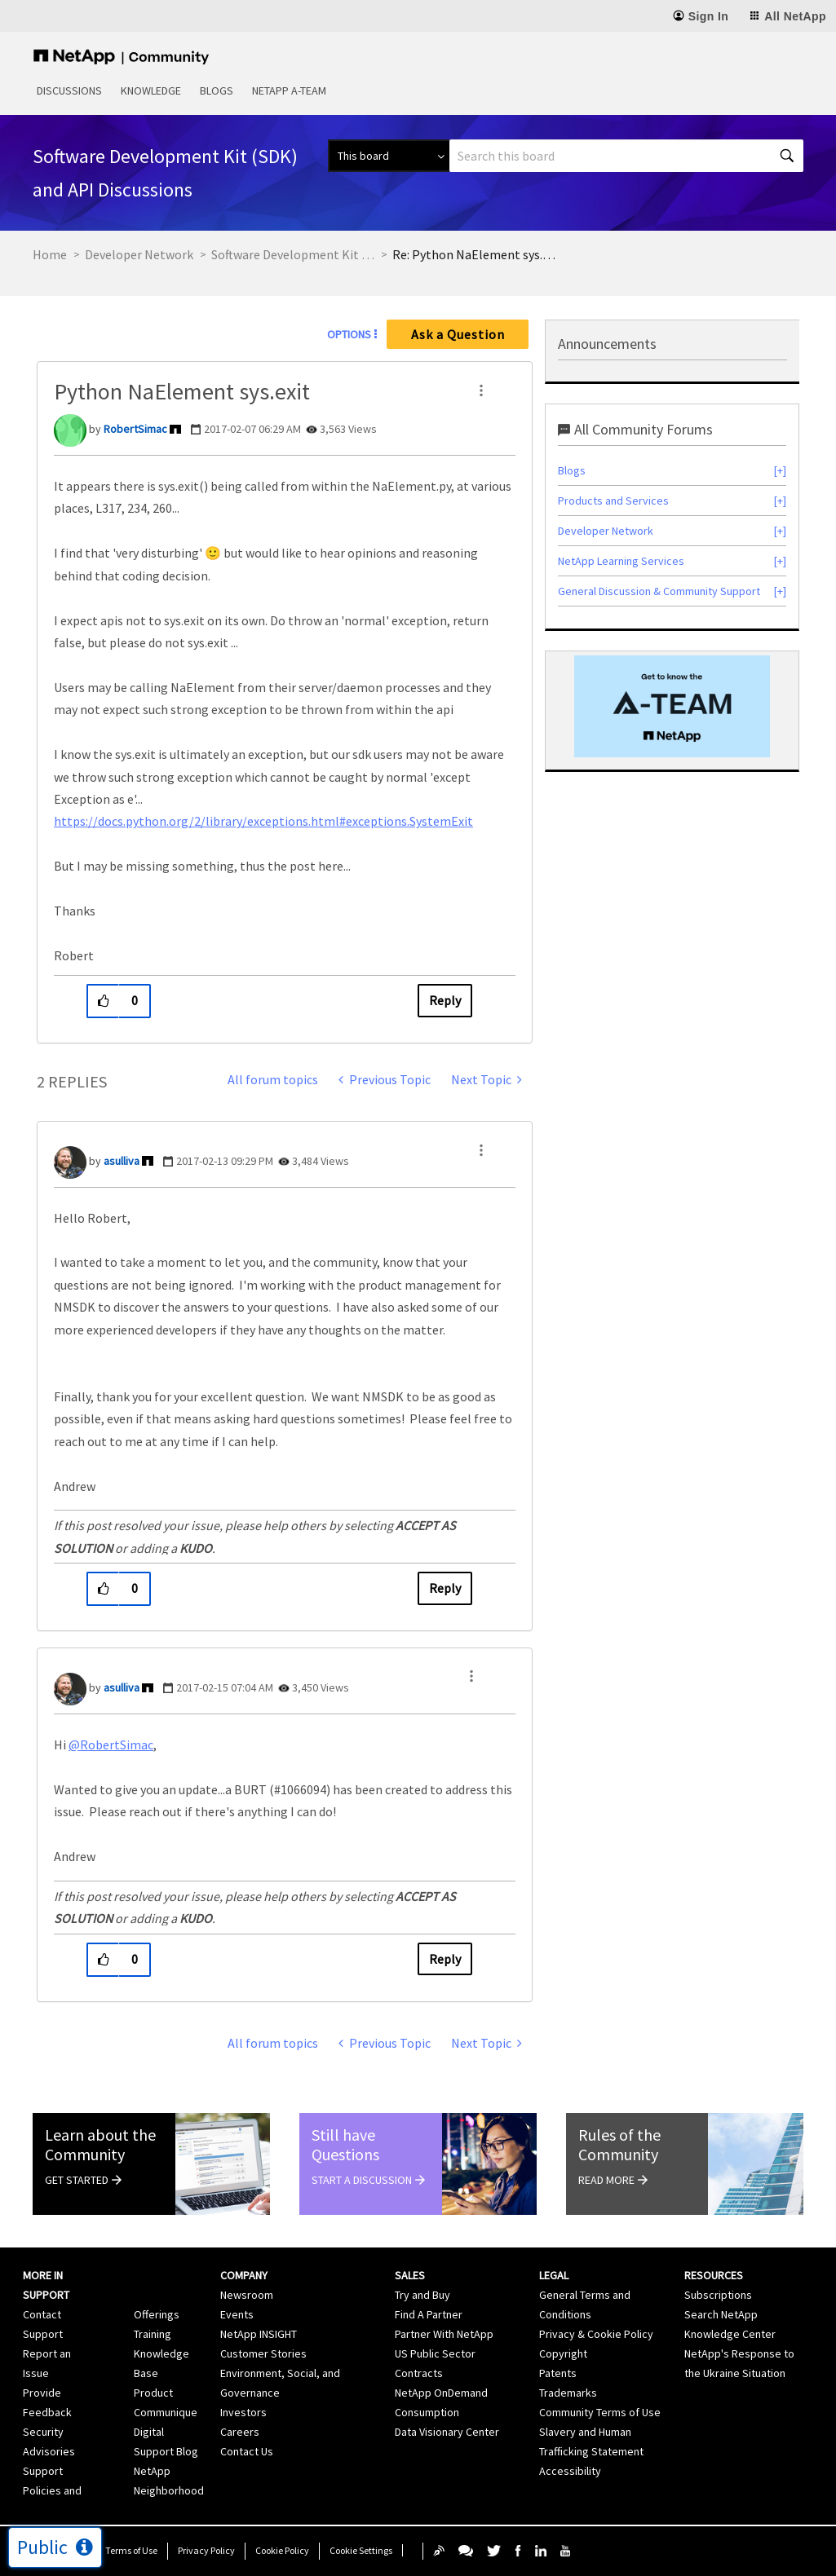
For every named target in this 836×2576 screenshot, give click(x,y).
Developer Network (139, 254)
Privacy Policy (206, 2550)
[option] (672, 706)
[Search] (626, 155)
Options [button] (349, 334)
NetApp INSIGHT (258, 2334)
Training (152, 2334)
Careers (239, 2431)
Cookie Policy (282, 2550)
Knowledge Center (730, 2334)
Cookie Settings (361, 2550)
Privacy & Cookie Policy (596, 2334)
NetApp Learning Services (621, 561)
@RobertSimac (111, 1744)
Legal (553, 2275)
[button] (481, 390)
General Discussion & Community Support (659, 591)
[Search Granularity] (388, 155)
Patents (558, 2373)
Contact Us (246, 2451)
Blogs (216, 90)
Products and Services (613, 500)
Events (237, 2314)
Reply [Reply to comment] (445, 1588)
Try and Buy (422, 2294)
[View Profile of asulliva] (121, 1160)
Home (50, 254)
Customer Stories (263, 2353)
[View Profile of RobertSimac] (135, 428)
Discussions (69, 90)
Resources (713, 2275)
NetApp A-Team (289, 90)
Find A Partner (428, 2314)
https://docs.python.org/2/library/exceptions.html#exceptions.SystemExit (263, 821)
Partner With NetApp (444, 2334)
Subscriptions (718, 2294)
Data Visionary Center (447, 2431)
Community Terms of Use (600, 2412)
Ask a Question (458, 334)
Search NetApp (721, 2314)
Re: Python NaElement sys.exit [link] (473, 254)
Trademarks (568, 2392)
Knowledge (151, 90)
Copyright (563, 2353)
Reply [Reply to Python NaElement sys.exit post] (445, 1000)
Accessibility (570, 2471)
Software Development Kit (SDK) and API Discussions (292, 254)
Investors (243, 2412)
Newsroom (246, 2294)
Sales (410, 2275)
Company (244, 2275)
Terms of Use (131, 2550)
